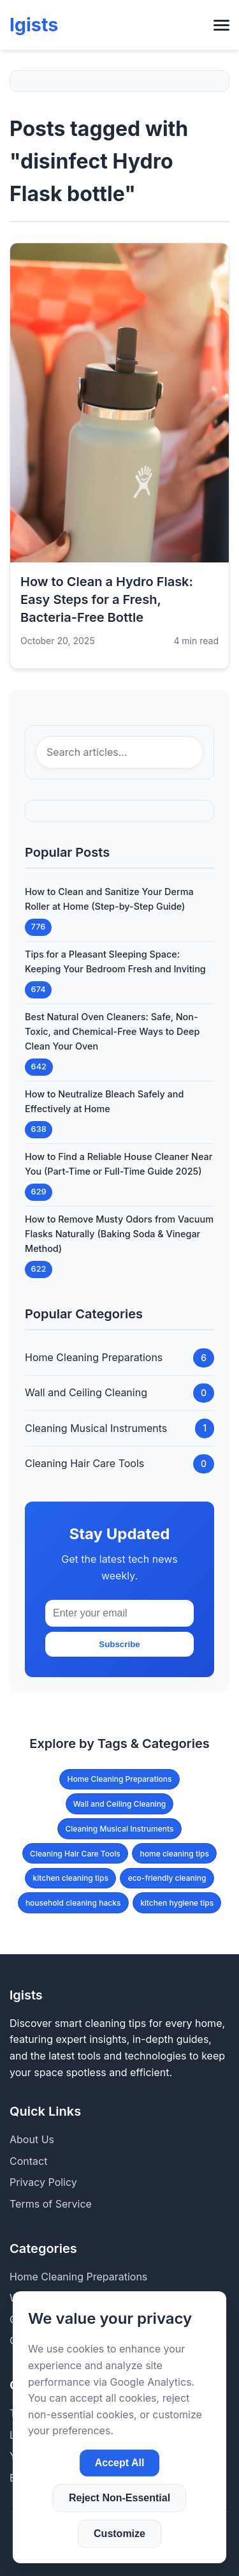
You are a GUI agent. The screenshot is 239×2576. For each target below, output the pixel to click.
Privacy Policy (43, 2182)
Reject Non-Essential (119, 2497)
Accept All (120, 2462)
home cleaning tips (174, 1853)
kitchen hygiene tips (177, 1903)
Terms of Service (51, 2203)
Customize (119, 2533)
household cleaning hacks (72, 1903)
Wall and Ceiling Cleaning (119, 1804)
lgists (34, 24)
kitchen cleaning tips (70, 1878)
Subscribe (119, 1644)
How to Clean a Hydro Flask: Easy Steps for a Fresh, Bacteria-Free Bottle (106, 599)
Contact (28, 2161)
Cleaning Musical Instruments (120, 1829)
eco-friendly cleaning (167, 1878)
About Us (32, 2139)
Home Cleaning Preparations (120, 1779)
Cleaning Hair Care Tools (75, 1853)
